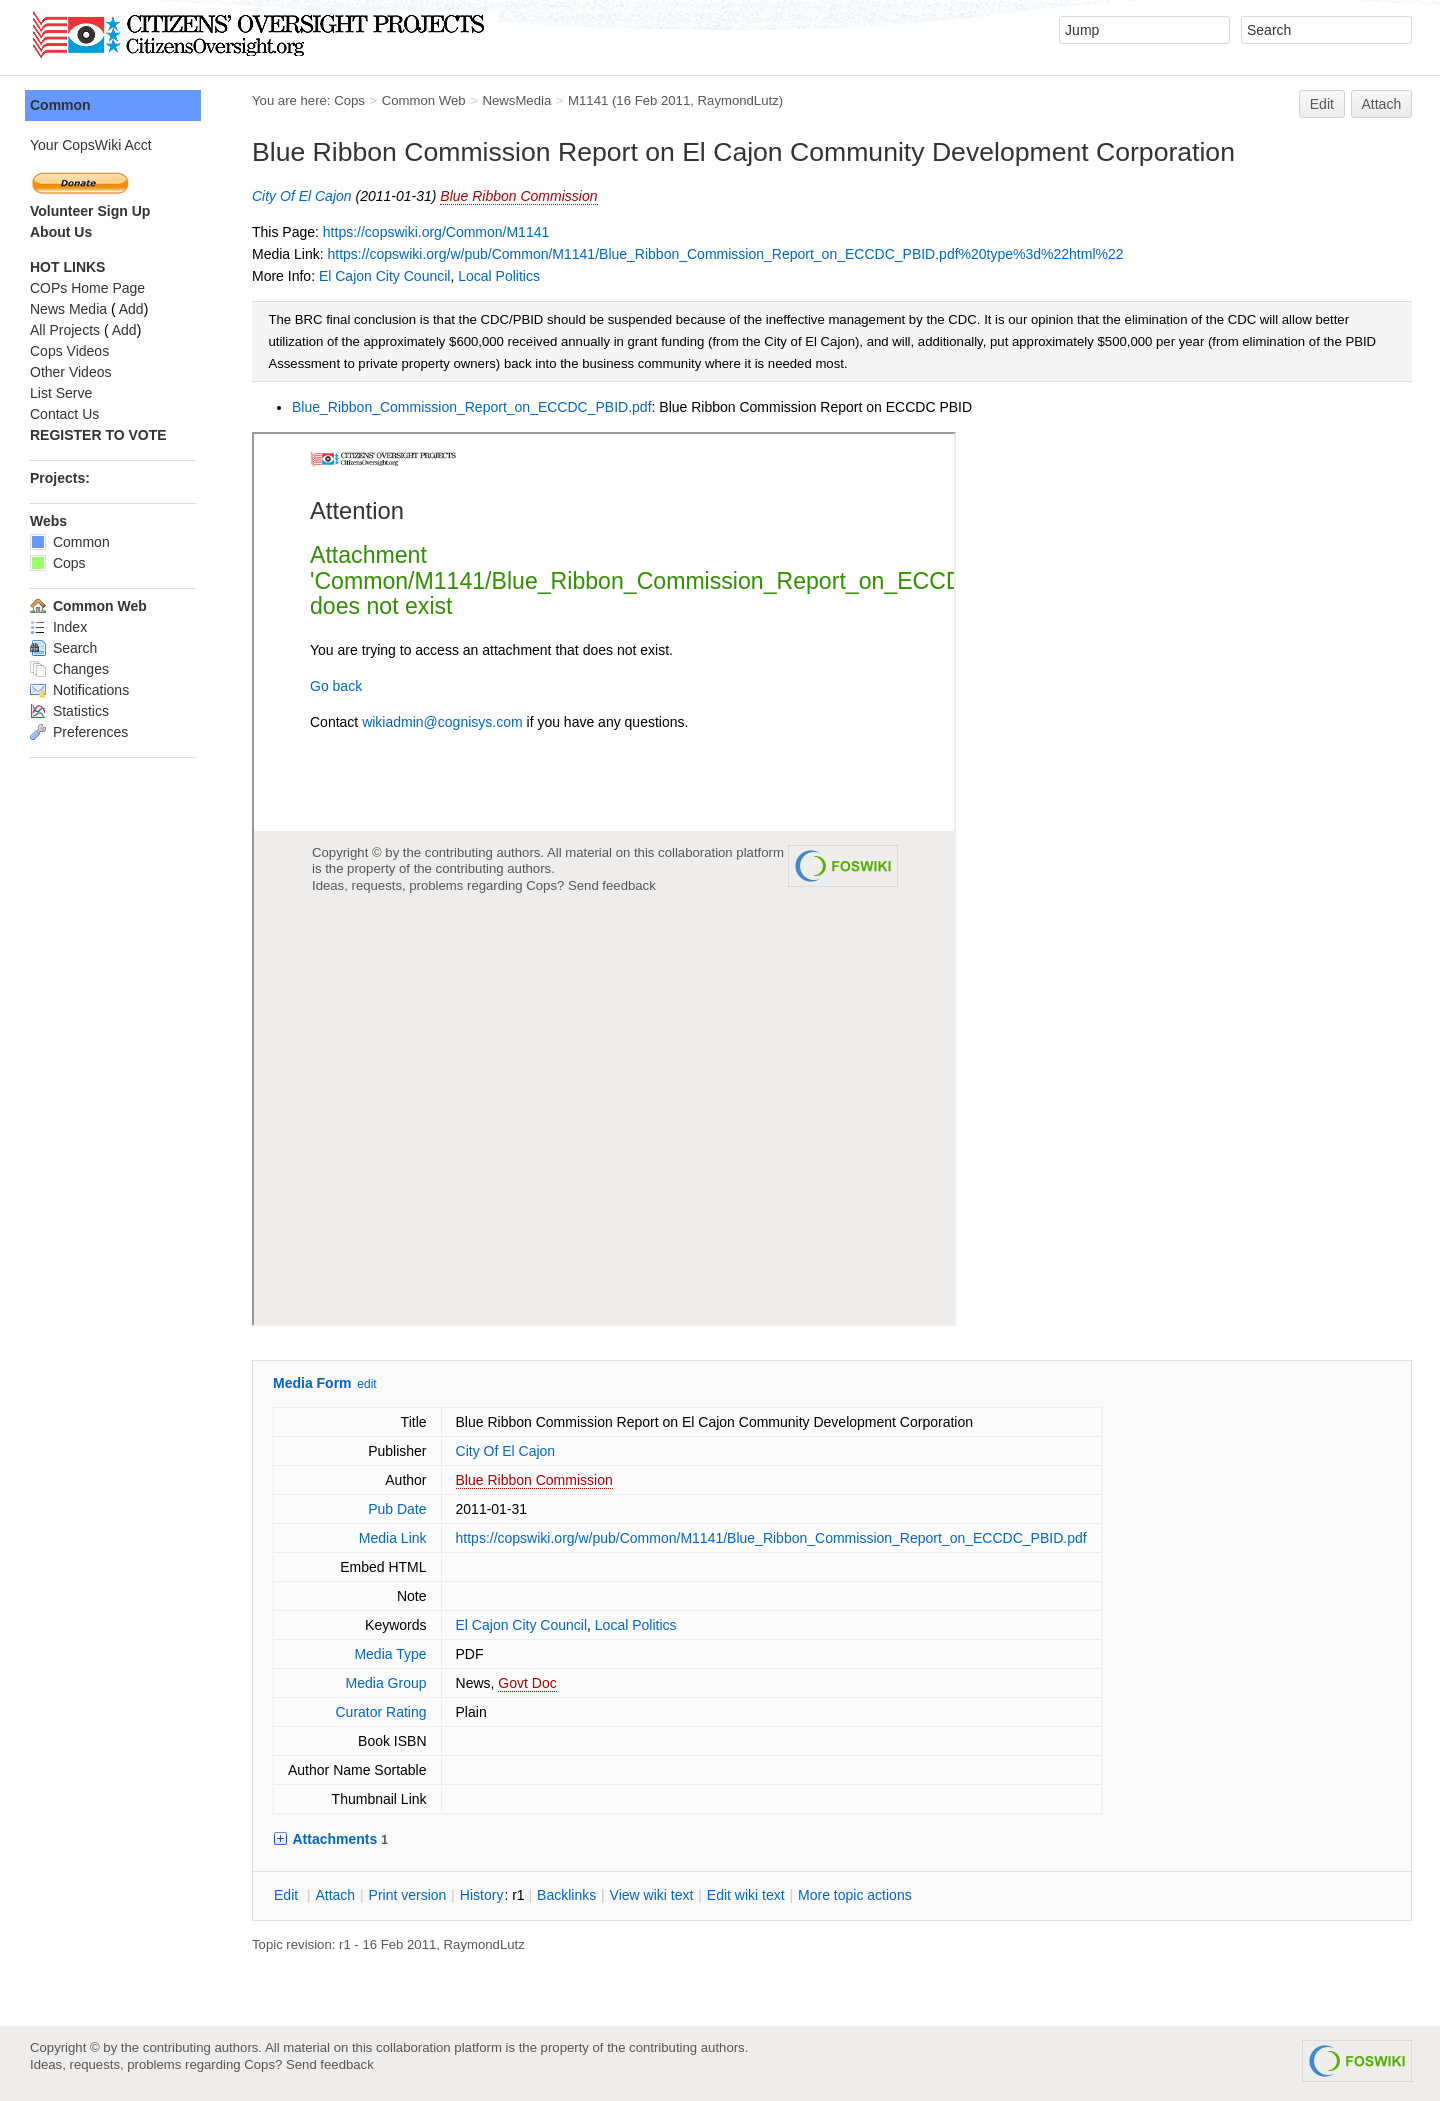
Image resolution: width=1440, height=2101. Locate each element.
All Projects (65, 330)
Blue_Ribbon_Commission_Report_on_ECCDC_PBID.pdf (472, 407)
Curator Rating (380, 1712)
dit (288, 1895)
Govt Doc (527, 1683)
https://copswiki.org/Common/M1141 (436, 232)
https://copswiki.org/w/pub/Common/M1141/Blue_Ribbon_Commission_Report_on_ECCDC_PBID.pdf (771, 1538)
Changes (69, 669)
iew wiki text (652, 1895)
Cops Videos (69, 351)
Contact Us (64, 414)
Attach (1382, 104)
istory (482, 1895)
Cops (349, 100)
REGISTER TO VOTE (98, 435)
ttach (335, 1895)
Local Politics (499, 276)
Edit (1322, 104)
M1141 (588, 100)
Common (60, 105)
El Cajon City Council (385, 276)
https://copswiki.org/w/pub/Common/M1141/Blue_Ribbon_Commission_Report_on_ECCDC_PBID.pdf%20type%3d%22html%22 (725, 254)
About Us (61, 232)
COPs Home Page (87, 288)
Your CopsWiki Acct (91, 145)
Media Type (390, 1654)
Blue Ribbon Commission (518, 196)
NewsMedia (516, 100)
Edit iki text (746, 1895)
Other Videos (70, 372)
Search (63, 648)
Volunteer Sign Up (90, 211)
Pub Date (397, 1509)
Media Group (386, 1683)
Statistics (69, 711)
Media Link (393, 1538)
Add (131, 309)
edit (366, 1384)
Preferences (79, 732)
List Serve (61, 393)
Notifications (79, 690)
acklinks (566, 1895)
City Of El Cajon (302, 196)
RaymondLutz (738, 100)
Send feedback (330, 2064)
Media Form (312, 1383)
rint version (408, 1895)
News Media (68, 309)
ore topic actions (855, 1895)
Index (58, 627)
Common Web (424, 100)
